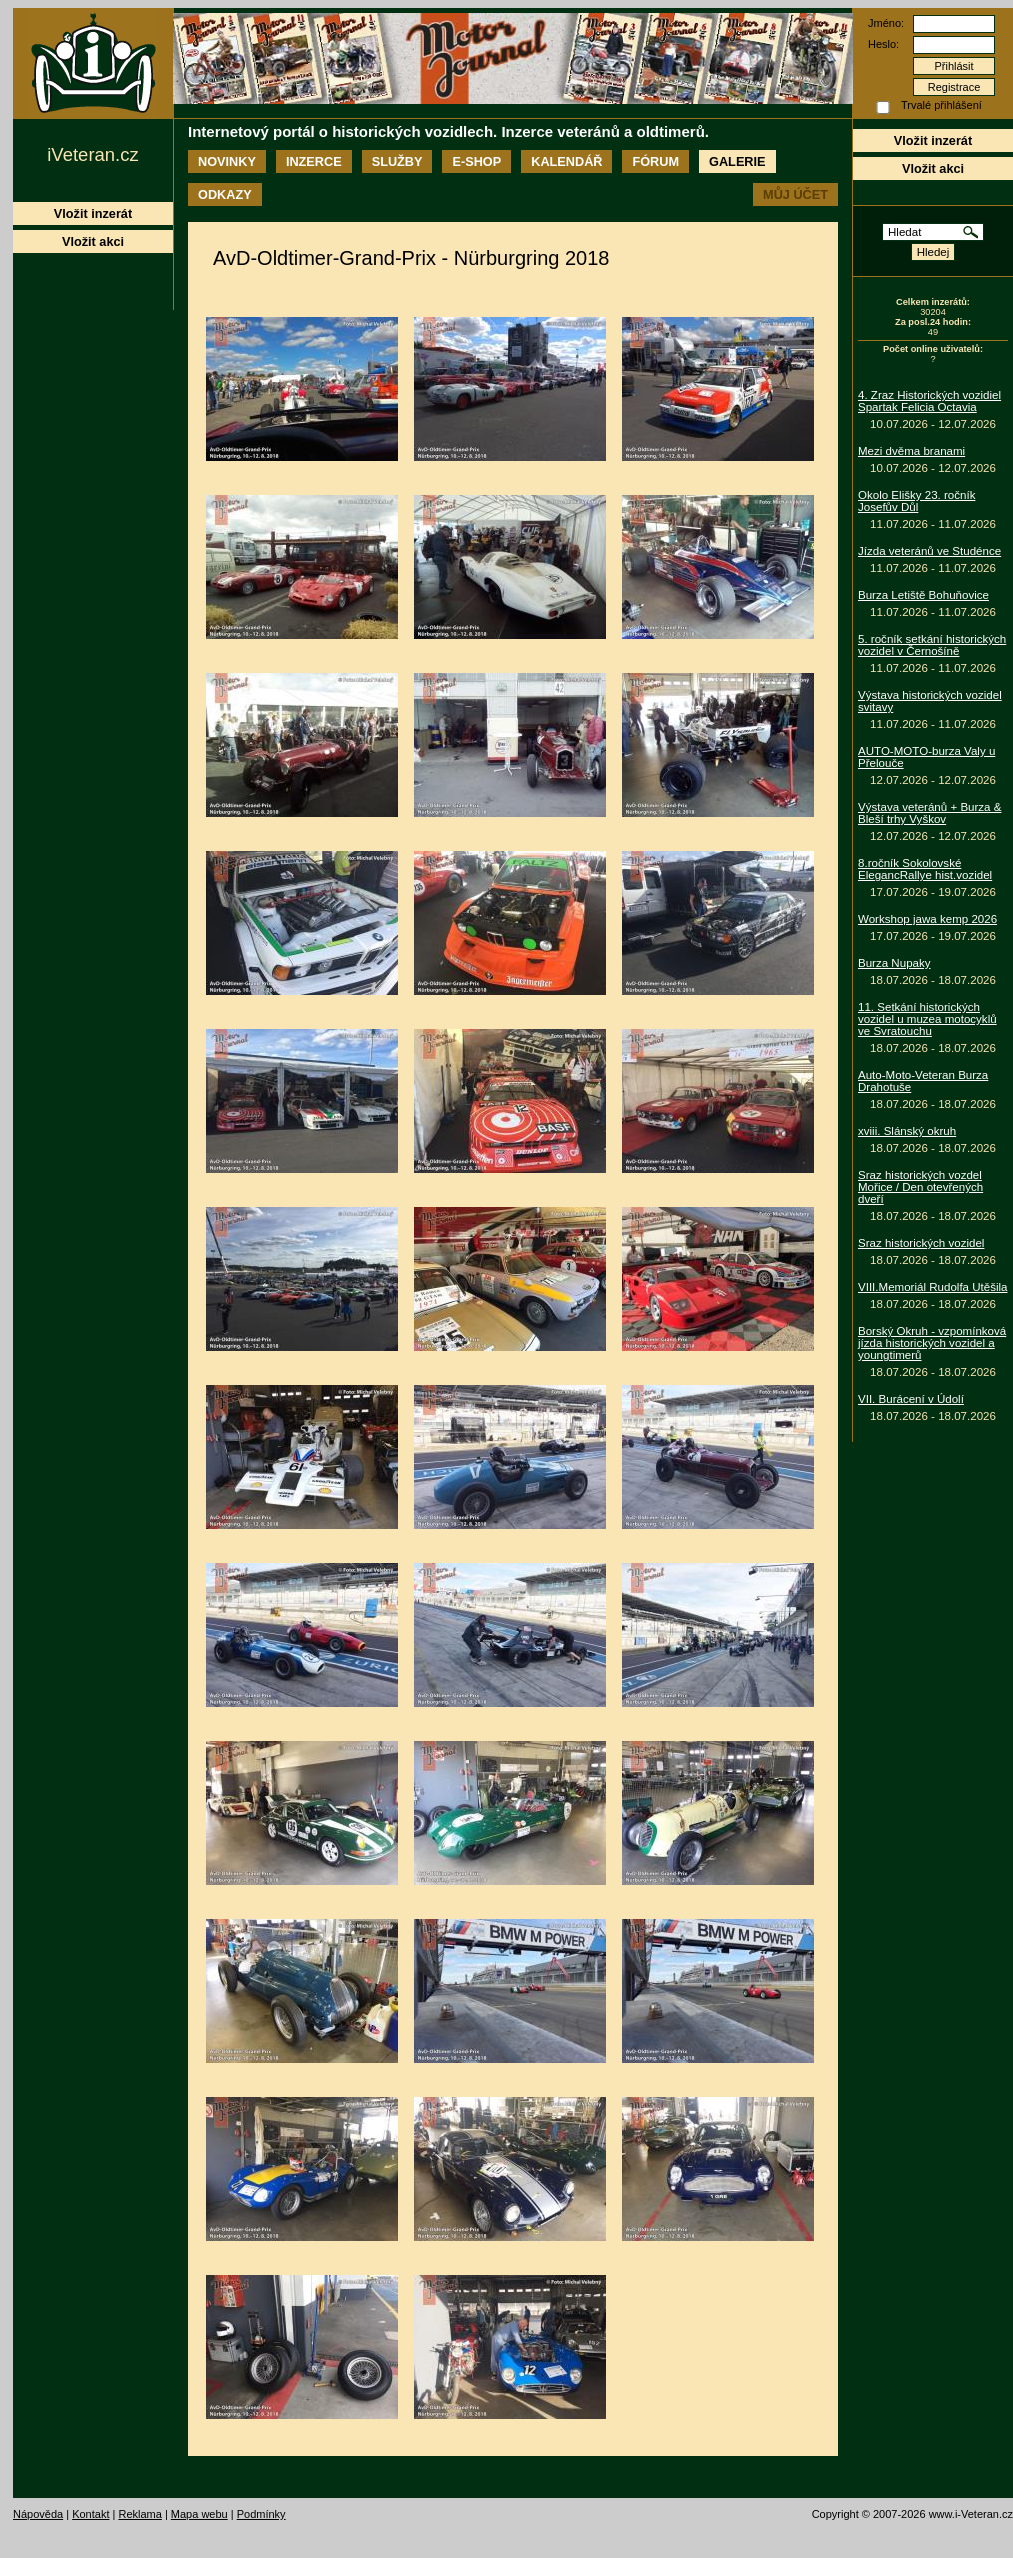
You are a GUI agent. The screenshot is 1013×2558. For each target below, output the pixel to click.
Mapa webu (199, 2514)
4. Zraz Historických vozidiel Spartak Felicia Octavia (929, 401)
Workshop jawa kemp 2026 (927, 919)
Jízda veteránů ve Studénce (929, 551)
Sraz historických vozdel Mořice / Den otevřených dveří (920, 1187)
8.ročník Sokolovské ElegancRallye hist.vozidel (925, 869)
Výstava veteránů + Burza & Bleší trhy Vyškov (929, 813)
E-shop (476, 161)
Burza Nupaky (894, 963)
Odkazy (225, 194)
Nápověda (38, 2514)
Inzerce (314, 161)
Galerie (737, 161)
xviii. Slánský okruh (907, 1131)
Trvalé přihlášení (941, 105)
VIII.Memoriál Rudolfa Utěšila (933, 1287)
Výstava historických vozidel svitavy (930, 701)
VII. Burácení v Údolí (911, 1399)
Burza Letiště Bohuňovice (923, 595)
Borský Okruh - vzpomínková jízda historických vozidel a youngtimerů (932, 1343)
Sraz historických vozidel (921, 1243)
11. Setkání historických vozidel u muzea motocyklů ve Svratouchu (927, 1019)
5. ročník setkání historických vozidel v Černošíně (932, 645)
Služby (397, 161)
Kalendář (566, 161)
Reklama (139, 2514)
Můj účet (795, 194)
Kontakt (90, 2514)
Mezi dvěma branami (911, 451)
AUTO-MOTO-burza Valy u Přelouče (926, 757)
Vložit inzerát (933, 140)
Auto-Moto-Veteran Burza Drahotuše (923, 1081)
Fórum (655, 161)
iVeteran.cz (92, 154)
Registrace (954, 87)
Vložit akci (933, 168)
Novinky (227, 161)
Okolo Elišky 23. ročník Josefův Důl (916, 501)
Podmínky (261, 2514)
